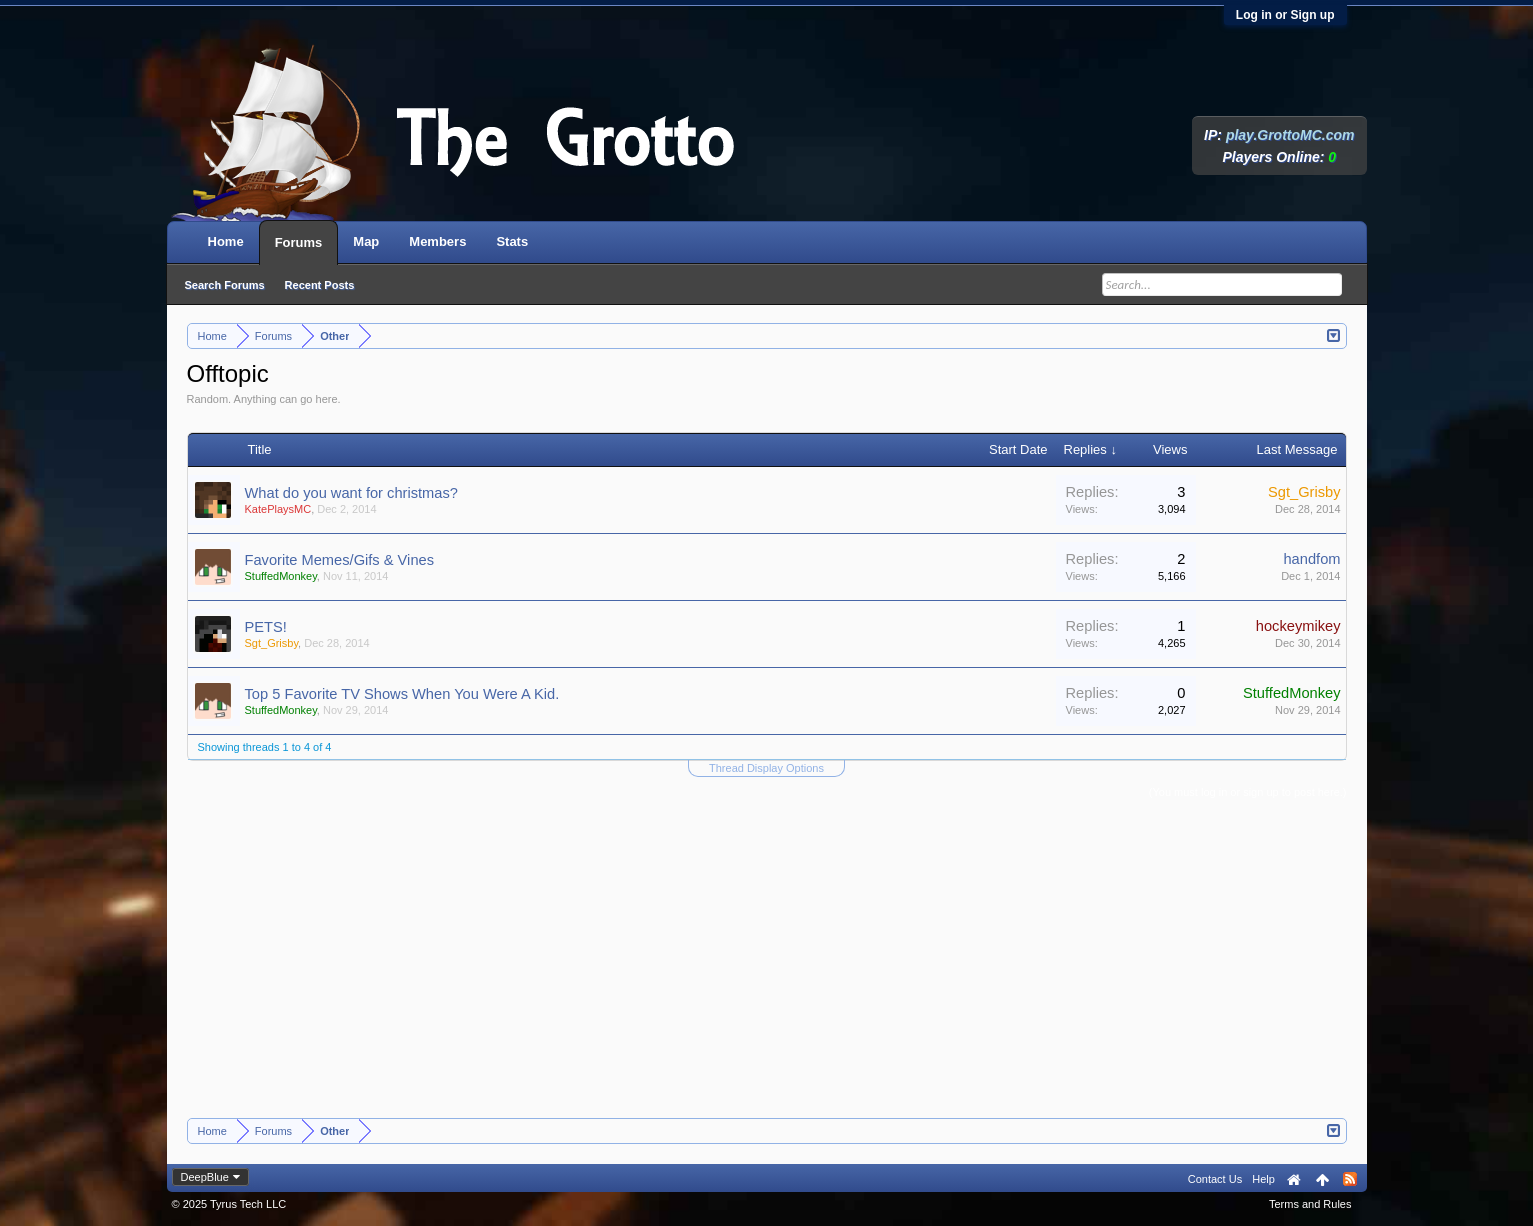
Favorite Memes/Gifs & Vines (340, 560)
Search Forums (225, 285)
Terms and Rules (1310, 1204)
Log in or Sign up (1285, 15)
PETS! (266, 627)
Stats (512, 241)
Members (437, 241)
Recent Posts (320, 285)
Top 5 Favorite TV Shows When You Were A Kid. (402, 694)
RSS (1350, 1179)
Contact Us (1215, 1179)
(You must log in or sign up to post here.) (1248, 792)
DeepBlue (205, 1177)
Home (226, 241)
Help (1263, 1179)
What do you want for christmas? (351, 493)
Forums (299, 242)
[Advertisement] (767, 968)
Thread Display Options (766, 768)
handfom (1311, 559)
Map (366, 241)
